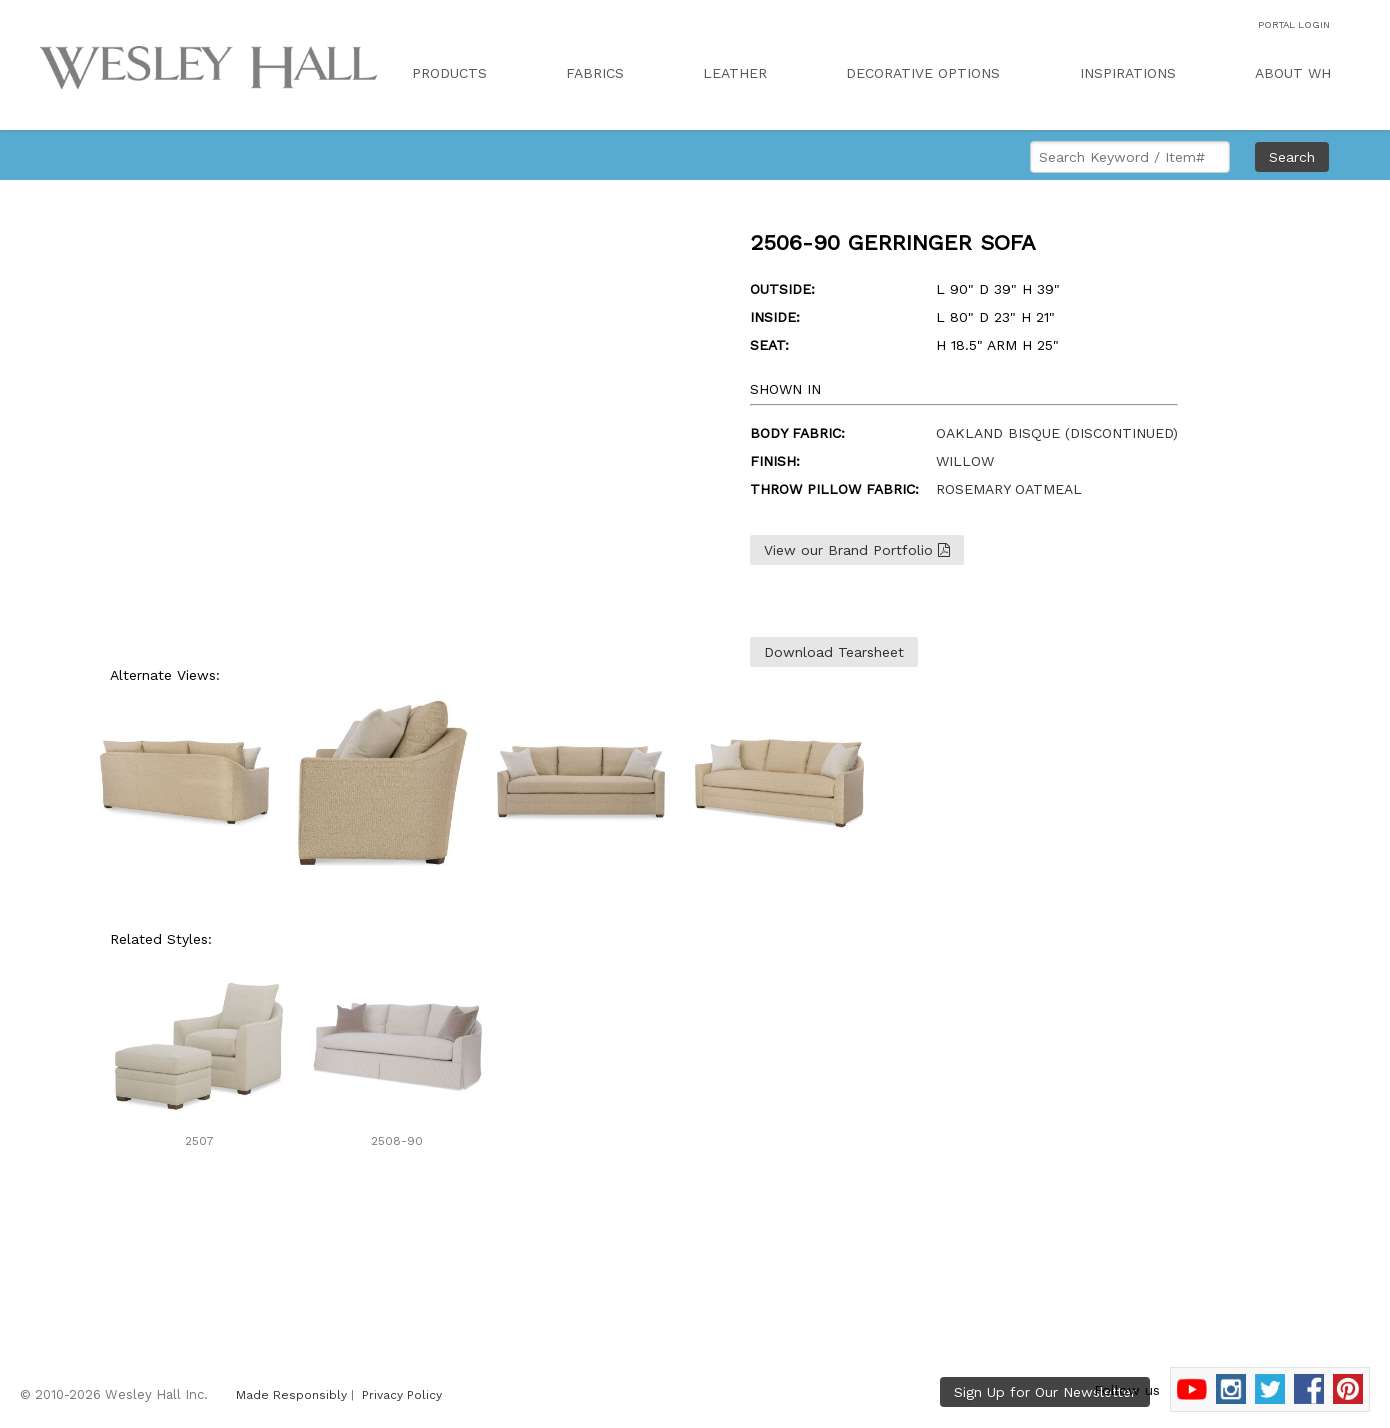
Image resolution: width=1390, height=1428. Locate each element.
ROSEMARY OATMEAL (1009, 489)
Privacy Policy (402, 1395)
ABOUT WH (1293, 73)
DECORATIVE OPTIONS (923, 73)
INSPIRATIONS (1128, 73)
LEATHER (735, 73)
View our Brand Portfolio (857, 550)
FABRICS (595, 73)
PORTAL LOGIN (1294, 24)
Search (1292, 157)
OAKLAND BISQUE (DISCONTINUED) (1057, 433)
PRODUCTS (449, 73)
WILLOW (965, 461)
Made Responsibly (291, 1395)
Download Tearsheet (834, 652)
